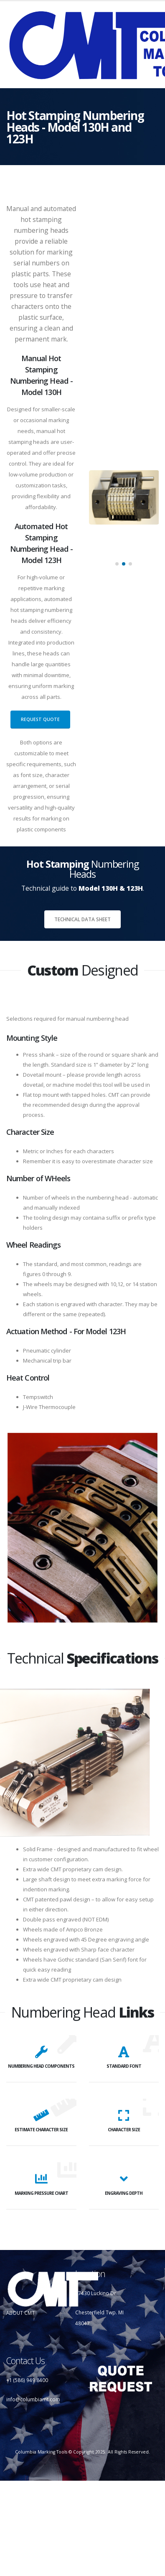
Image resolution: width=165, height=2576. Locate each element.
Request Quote (40, 719)
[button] (117, 564)
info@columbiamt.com (33, 2399)
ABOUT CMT (20, 2312)
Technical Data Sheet (82, 919)
